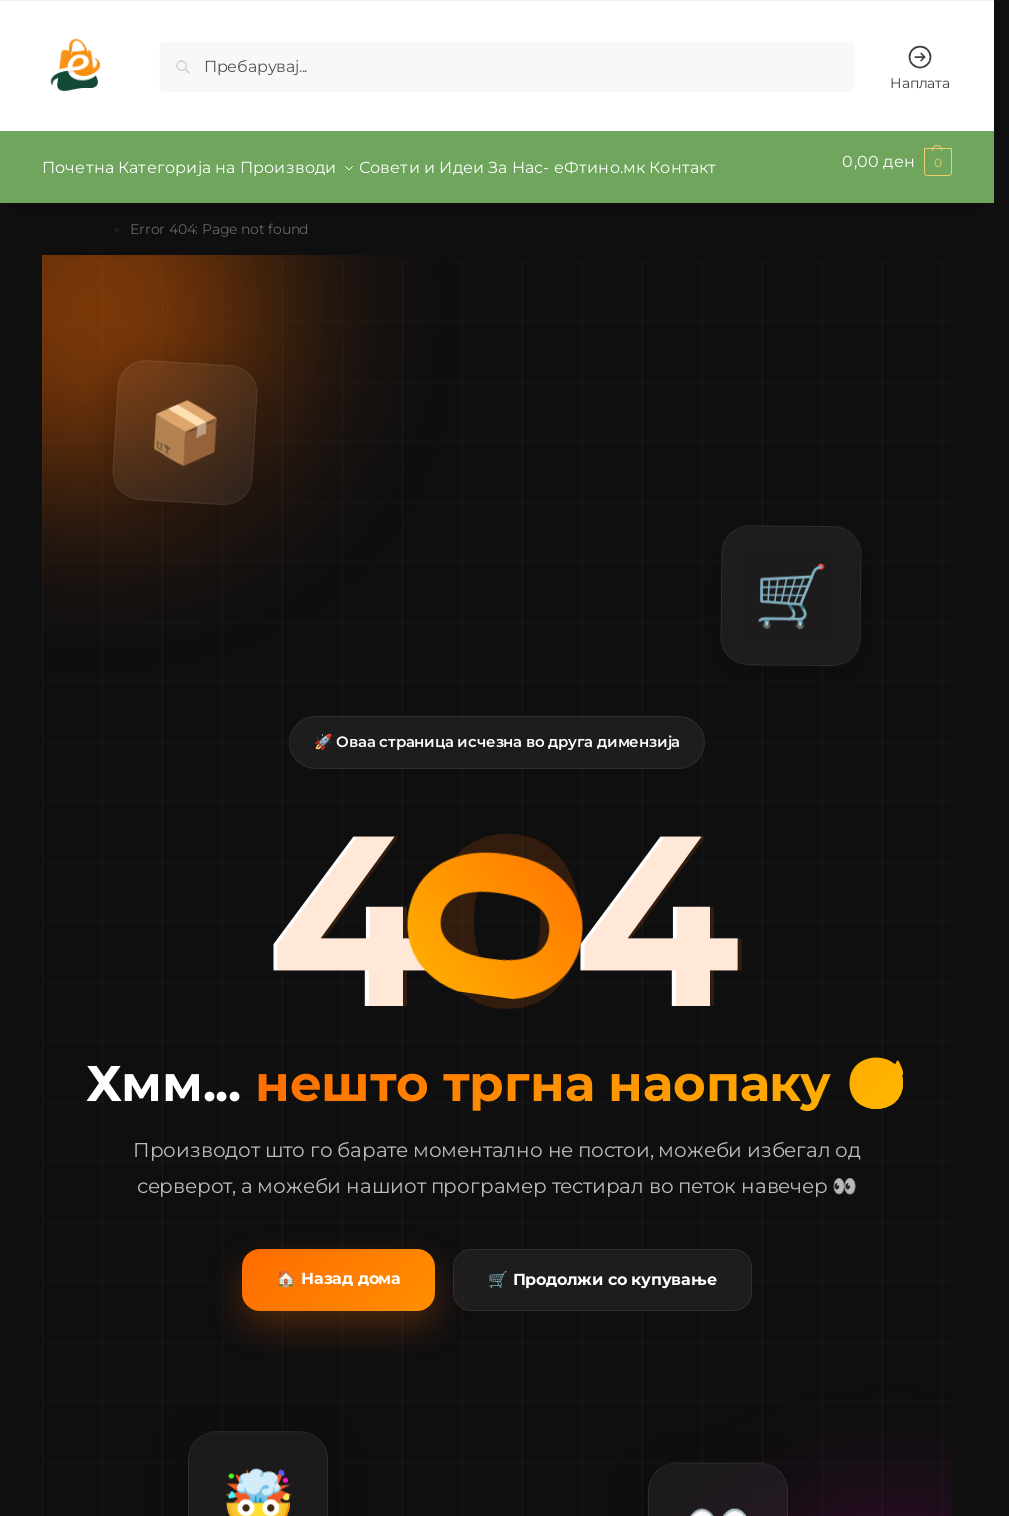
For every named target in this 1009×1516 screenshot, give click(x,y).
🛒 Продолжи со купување (602, 1267)
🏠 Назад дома (338, 1266)
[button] (897, 162)
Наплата (920, 67)
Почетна (72, 218)
